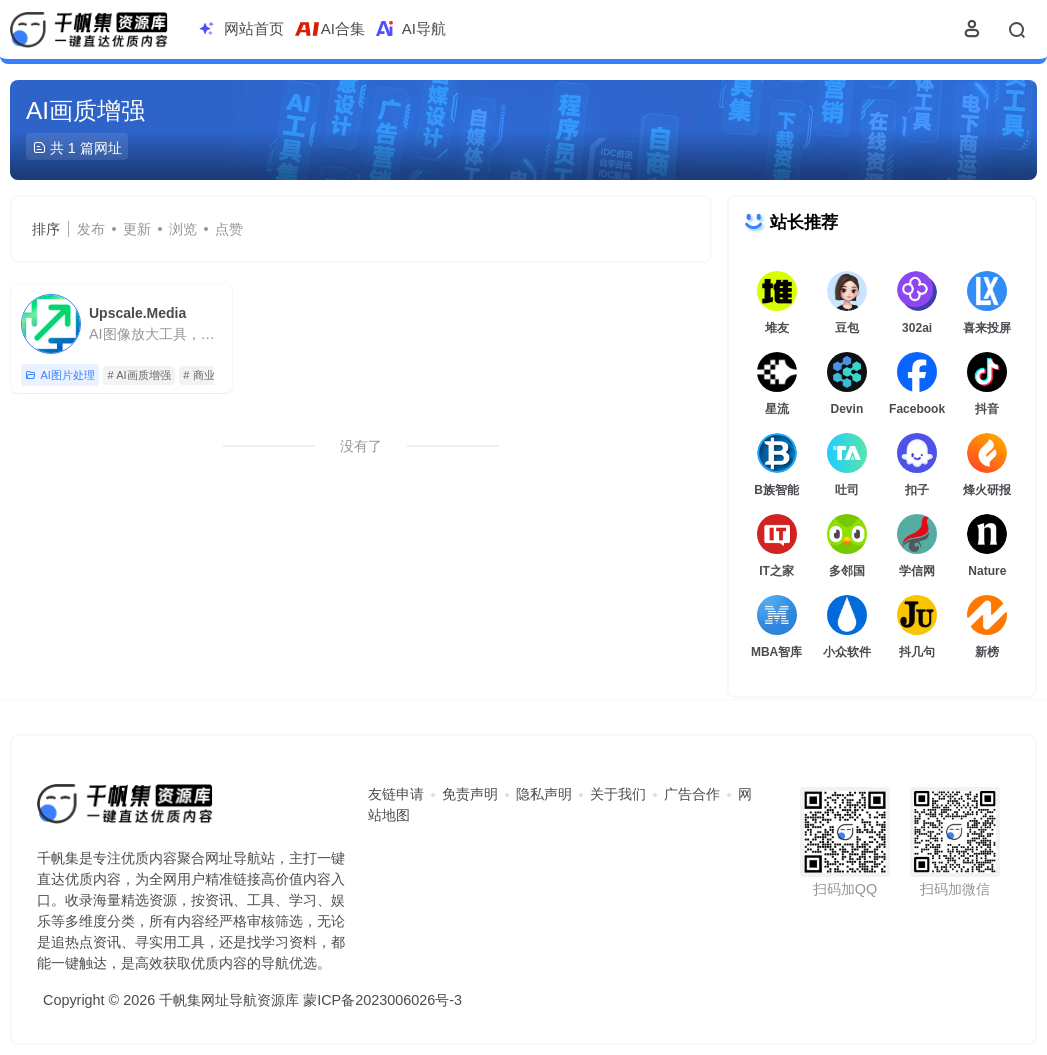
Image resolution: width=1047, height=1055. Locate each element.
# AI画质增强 (139, 375)
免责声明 (470, 794)
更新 (137, 229)
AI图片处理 (59, 375)
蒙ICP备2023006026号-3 (382, 1000)
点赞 (229, 229)
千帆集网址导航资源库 (229, 1000)
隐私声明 (544, 794)
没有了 (361, 446)
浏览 (183, 229)
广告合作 (692, 794)
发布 (91, 229)
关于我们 (618, 794)
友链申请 (396, 794)
